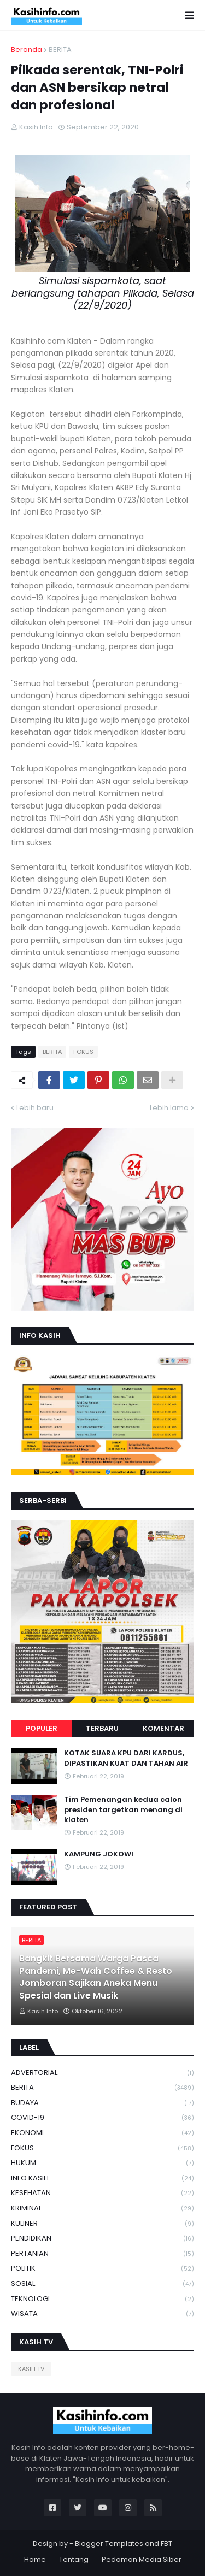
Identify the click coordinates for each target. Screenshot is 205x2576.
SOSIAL (102, 2284)
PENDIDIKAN (102, 2238)
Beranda (26, 49)
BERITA (60, 49)
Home (35, 2559)
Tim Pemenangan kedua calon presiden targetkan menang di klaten (123, 1809)
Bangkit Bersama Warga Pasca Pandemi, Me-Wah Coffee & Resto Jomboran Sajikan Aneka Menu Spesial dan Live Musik (95, 1977)
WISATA (102, 2313)
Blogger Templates (109, 2543)
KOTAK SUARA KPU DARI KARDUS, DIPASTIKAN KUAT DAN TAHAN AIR (126, 1758)
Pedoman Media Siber (141, 2559)
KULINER (102, 2224)
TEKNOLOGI (102, 2299)
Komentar (163, 1728)
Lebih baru (35, 1108)
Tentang (74, 2559)
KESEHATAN (102, 2193)
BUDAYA (102, 2103)
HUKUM (102, 2163)
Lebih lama (169, 1108)
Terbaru (102, 1728)
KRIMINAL (102, 2208)
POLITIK (102, 2268)
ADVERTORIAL (102, 2073)
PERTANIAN (102, 2254)
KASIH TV (31, 2369)
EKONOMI (102, 2133)
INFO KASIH (102, 2178)
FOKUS (83, 1051)
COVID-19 (102, 2118)
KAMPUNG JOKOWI (98, 1854)
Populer (41, 1728)
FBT (166, 2543)
